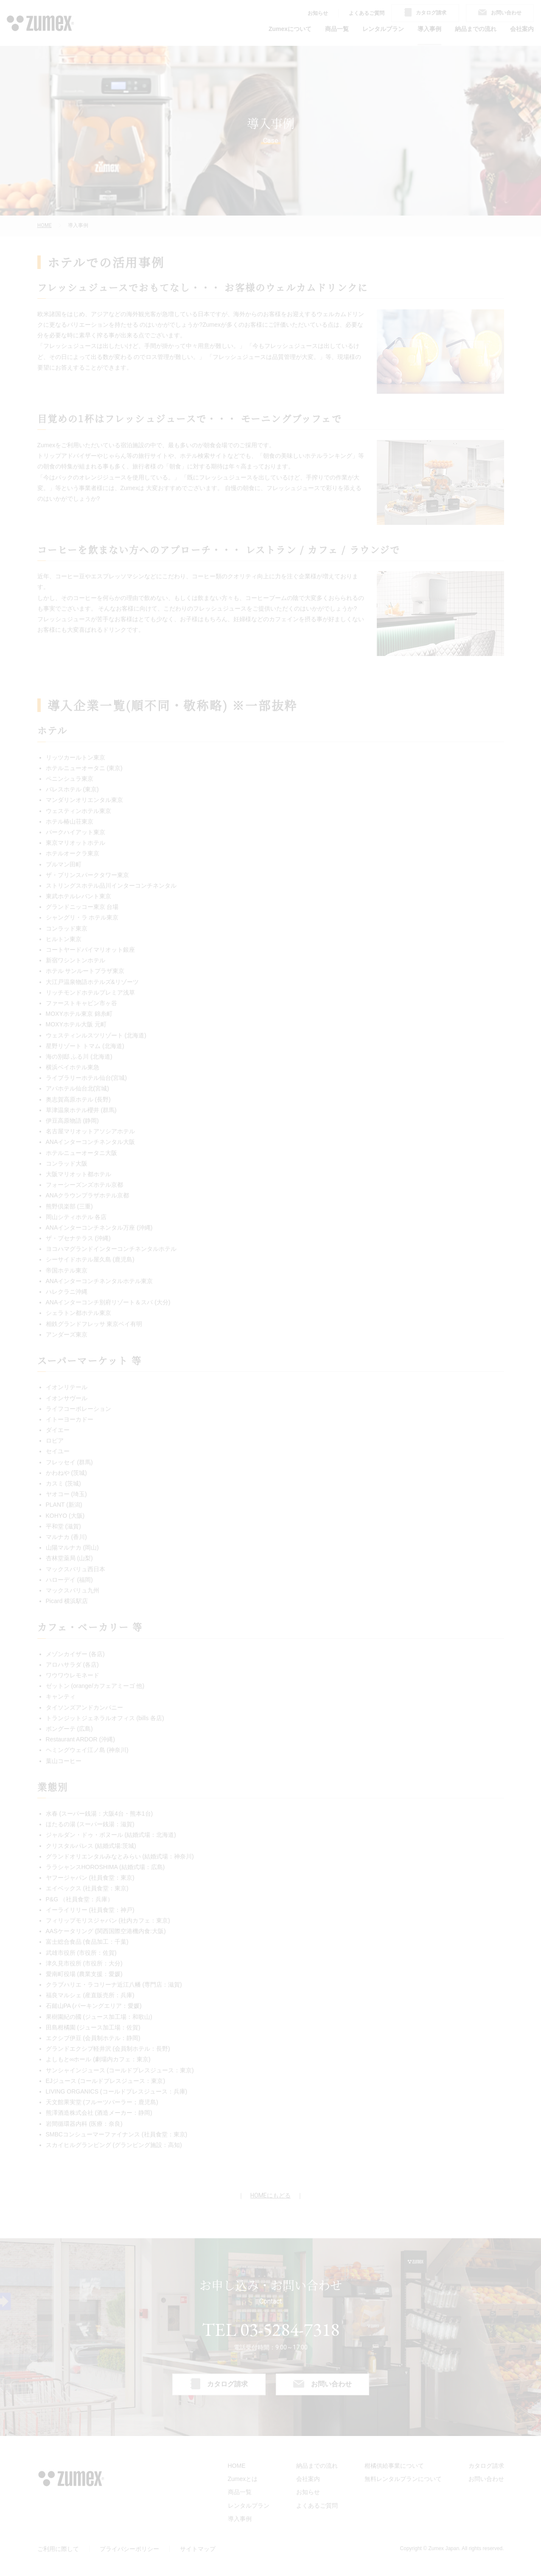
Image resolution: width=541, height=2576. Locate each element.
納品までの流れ (475, 28)
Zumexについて (290, 28)
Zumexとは (243, 2478)
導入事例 (429, 28)
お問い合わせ (486, 2478)
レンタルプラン (383, 28)
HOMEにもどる (270, 2195)
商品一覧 (337, 28)
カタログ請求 (486, 2465)
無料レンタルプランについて (403, 2478)
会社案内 (522, 28)
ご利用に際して (58, 2548)
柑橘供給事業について (394, 2465)
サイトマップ (198, 2548)
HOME (44, 225)
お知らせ (318, 13)
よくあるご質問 (366, 13)
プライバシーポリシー (129, 2548)
